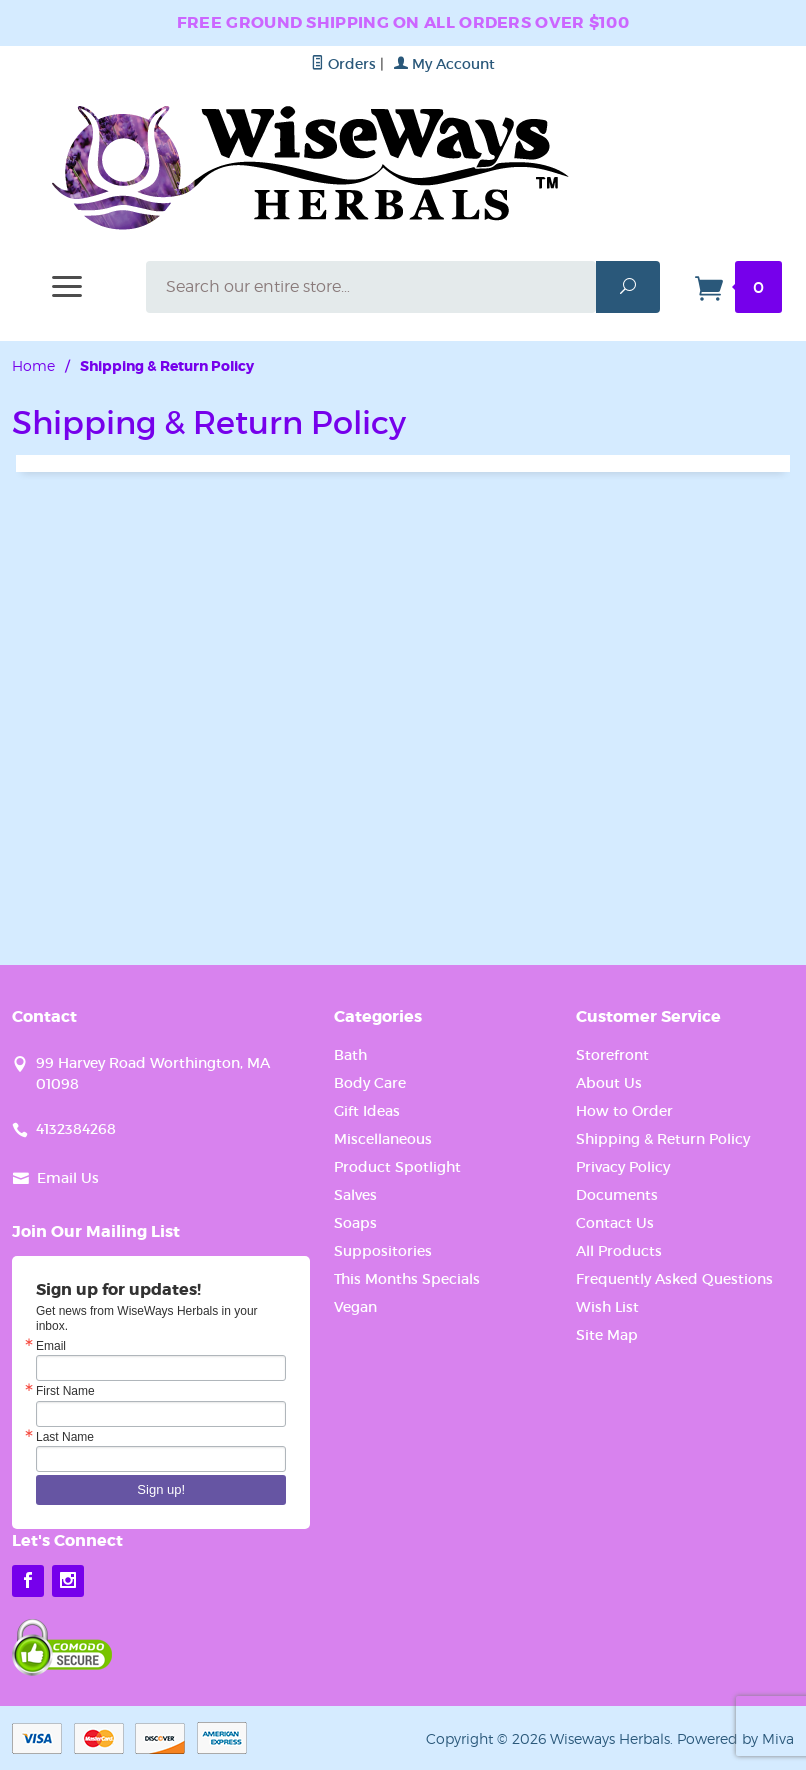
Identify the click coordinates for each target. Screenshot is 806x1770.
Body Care (370, 1083)
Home (33, 365)
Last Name (65, 1437)
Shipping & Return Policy (663, 1139)
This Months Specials (407, 1279)
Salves (355, 1195)
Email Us (68, 1178)
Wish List (607, 1307)
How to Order (624, 1111)
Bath (350, 1055)
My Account (444, 64)
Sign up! (161, 1489)
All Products (619, 1251)
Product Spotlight (397, 1167)
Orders (343, 64)
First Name (65, 1391)
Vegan (355, 1307)
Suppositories (383, 1251)
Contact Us (615, 1223)
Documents (617, 1195)
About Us (609, 1083)
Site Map (607, 1335)
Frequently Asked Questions (674, 1279)
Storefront (612, 1055)
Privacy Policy (623, 1167)
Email (51, 1346)
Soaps (355, 1223)
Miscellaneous (383, 1139)
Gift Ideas (367, 1111)
